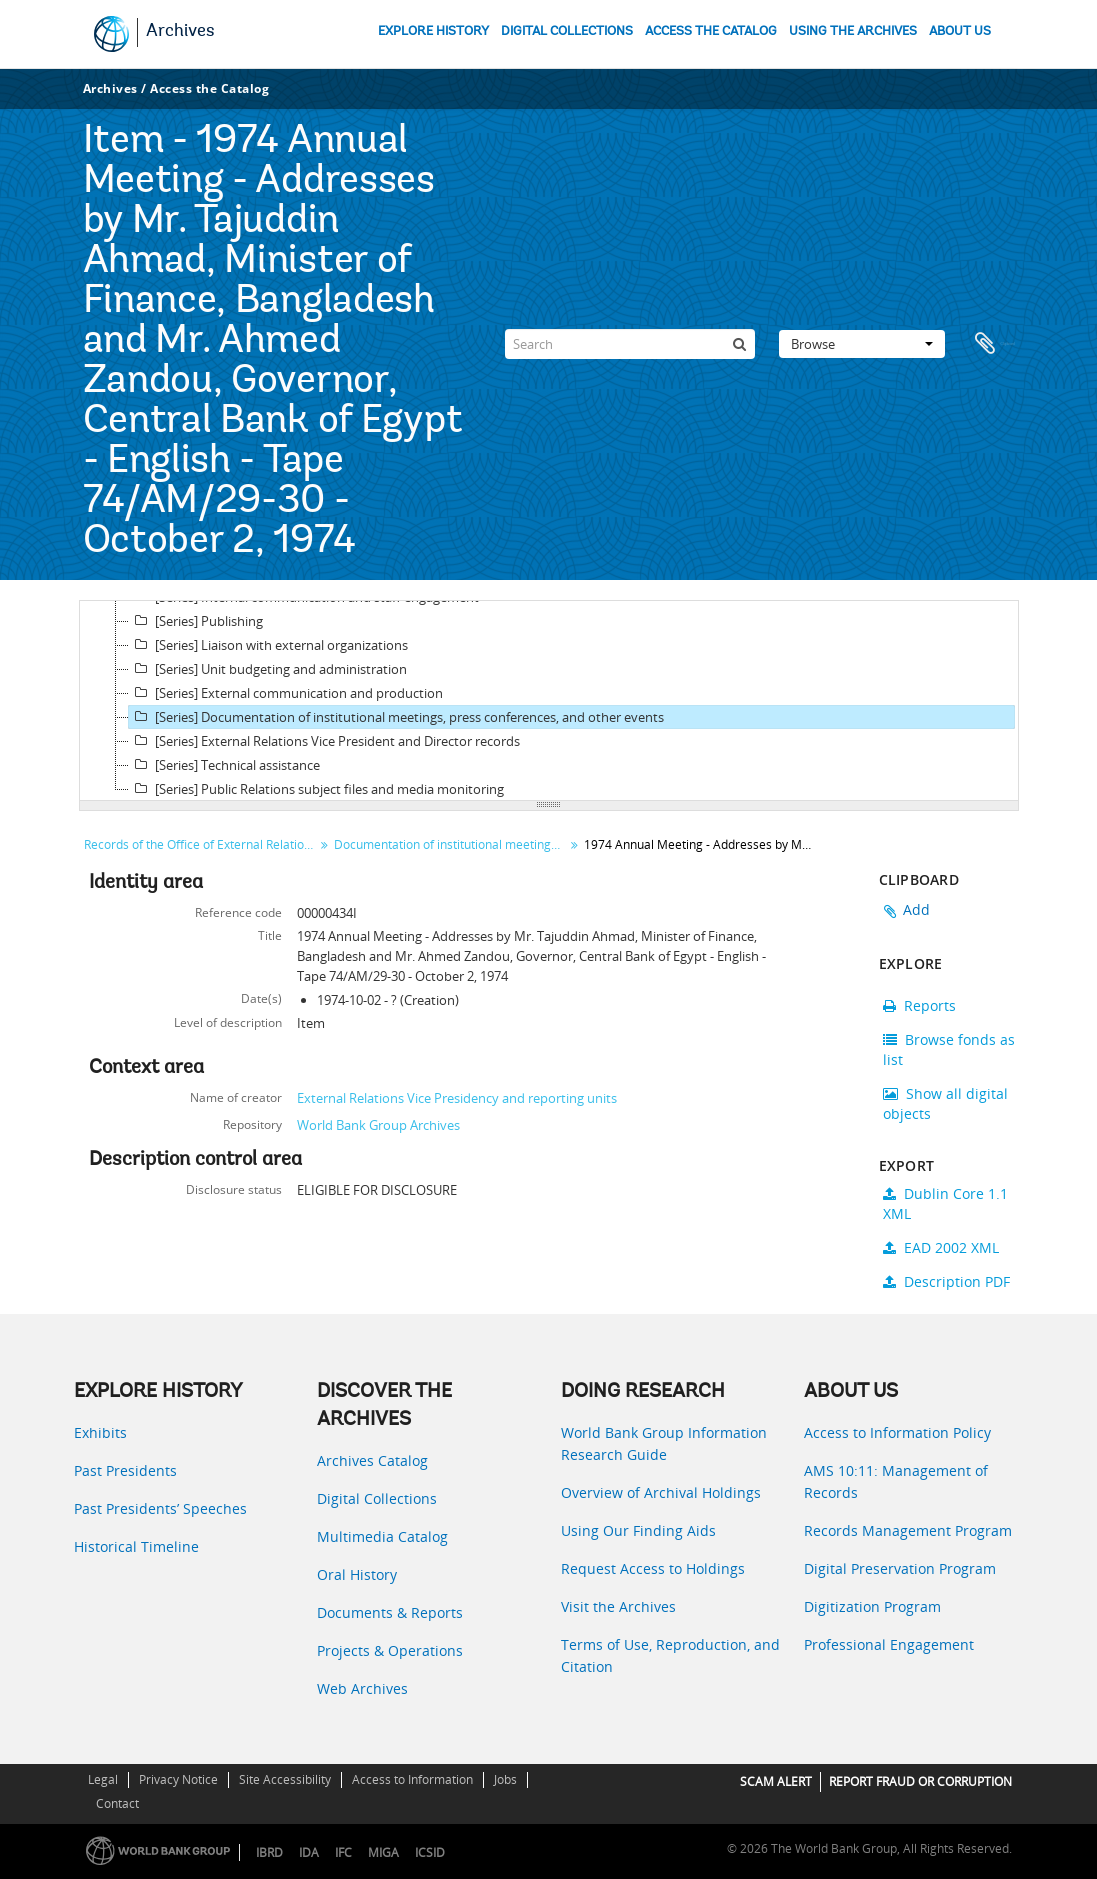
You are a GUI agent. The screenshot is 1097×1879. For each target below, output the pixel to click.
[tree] (549, 701)
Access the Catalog (209, 88)
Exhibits (100, 1432)
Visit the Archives (618, 1606)
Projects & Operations (390, 1650)
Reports (919, 1005)
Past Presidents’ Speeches (160, 1508)
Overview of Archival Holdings (661, 1492)
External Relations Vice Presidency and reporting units (457, 1098)
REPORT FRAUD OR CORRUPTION (920, 1781)
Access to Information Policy (897, 1432)
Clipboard (994, 344)
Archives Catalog (372, 1460)
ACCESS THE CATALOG (711, 31)
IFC (343, 1852)
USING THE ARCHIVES (853, 31)
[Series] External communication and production (286, 693)
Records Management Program (908, 1530)
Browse (862, 344)
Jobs (505, 1779)
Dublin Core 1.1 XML (945, 1203)
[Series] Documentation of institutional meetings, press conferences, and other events (396, 717)
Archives (180, 32)
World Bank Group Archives (378, 1125)
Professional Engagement (889, 1644)
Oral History (357, 1574)
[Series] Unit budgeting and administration (268, 669)
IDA (309, 1852)
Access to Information (412, 1779)
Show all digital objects (945, 1103)
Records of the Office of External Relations (200, 844)
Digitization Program (872, 1606)
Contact (117, 1803)
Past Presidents (125, 1470)
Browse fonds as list (949, 1049)
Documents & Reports (390, 1612)
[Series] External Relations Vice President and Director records (324, 741)
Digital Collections (377, 1498)
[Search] (630, 344)
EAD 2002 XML (941, 1247)
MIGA (383, 1852)
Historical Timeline (136, 1546)
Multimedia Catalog (382, 1536)
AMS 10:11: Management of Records (896, 1481)
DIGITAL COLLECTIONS (567, 31)
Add (917, 909)
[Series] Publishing (196, 621)
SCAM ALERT (776, 1781)
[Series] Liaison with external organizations (268, 645)
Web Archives (362, 1688)
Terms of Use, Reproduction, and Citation (670, 1655)
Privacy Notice (178, 1779)
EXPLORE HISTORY (433, 31)
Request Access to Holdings (653, 1568)
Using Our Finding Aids (638, 1530)
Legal (103, 1779)
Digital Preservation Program (900, 1568)
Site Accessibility (285, 1779)
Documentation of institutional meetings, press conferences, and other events (451, 844)
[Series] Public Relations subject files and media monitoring (316, 789)
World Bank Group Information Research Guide (664, 1443)
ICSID (430, 1852)
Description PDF (946, 1281)
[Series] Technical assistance (224, 765)
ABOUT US (960, 31)
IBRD (269, 1852)
